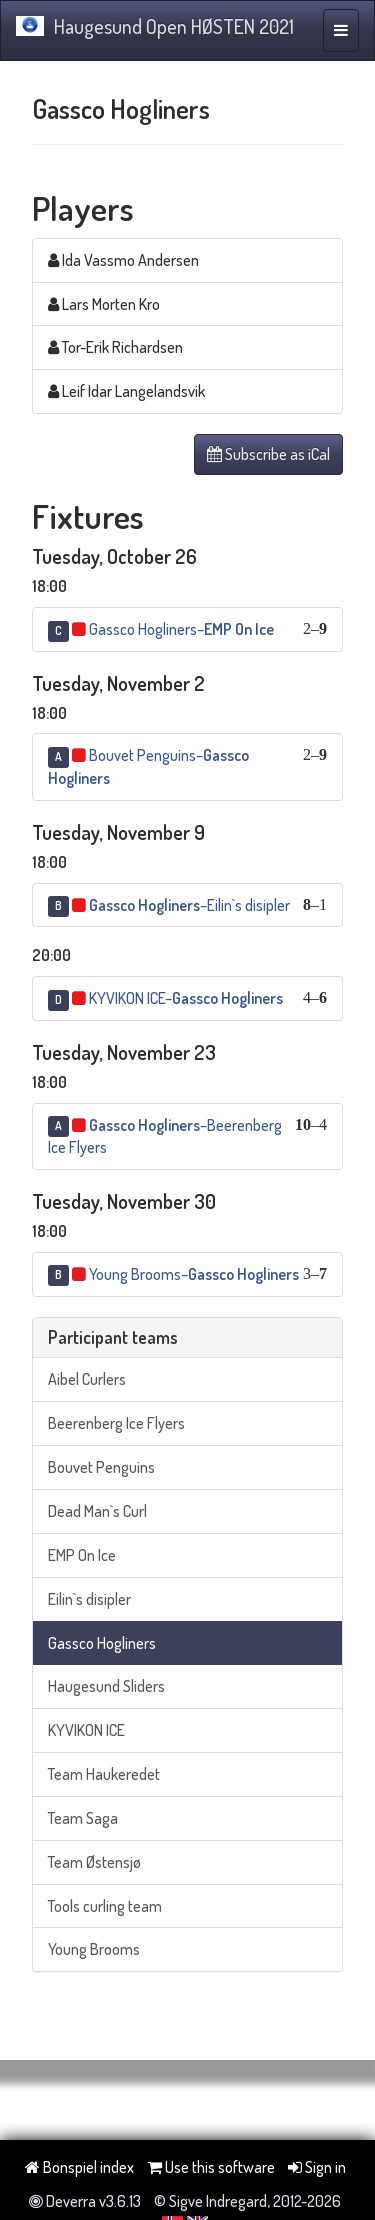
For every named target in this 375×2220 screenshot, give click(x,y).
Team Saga (83, 1818)
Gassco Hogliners (102, 1643)
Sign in (317, 2167)
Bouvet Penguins (101, 1467)
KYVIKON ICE (86, 1730)
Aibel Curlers (87, 1379)
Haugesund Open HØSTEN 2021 (155, 26)
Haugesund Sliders (106, 1686)
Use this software (211, 2167)
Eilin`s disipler (89, 1599)
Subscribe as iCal (268, 454)
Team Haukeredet (104, 1774)
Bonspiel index (79, 2167)
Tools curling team (105, 1906)
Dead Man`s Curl (97, 1511)
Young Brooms (94, 1949)
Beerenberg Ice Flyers (116, 1423)
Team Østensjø (94, 1862)
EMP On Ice (82, 1555)
